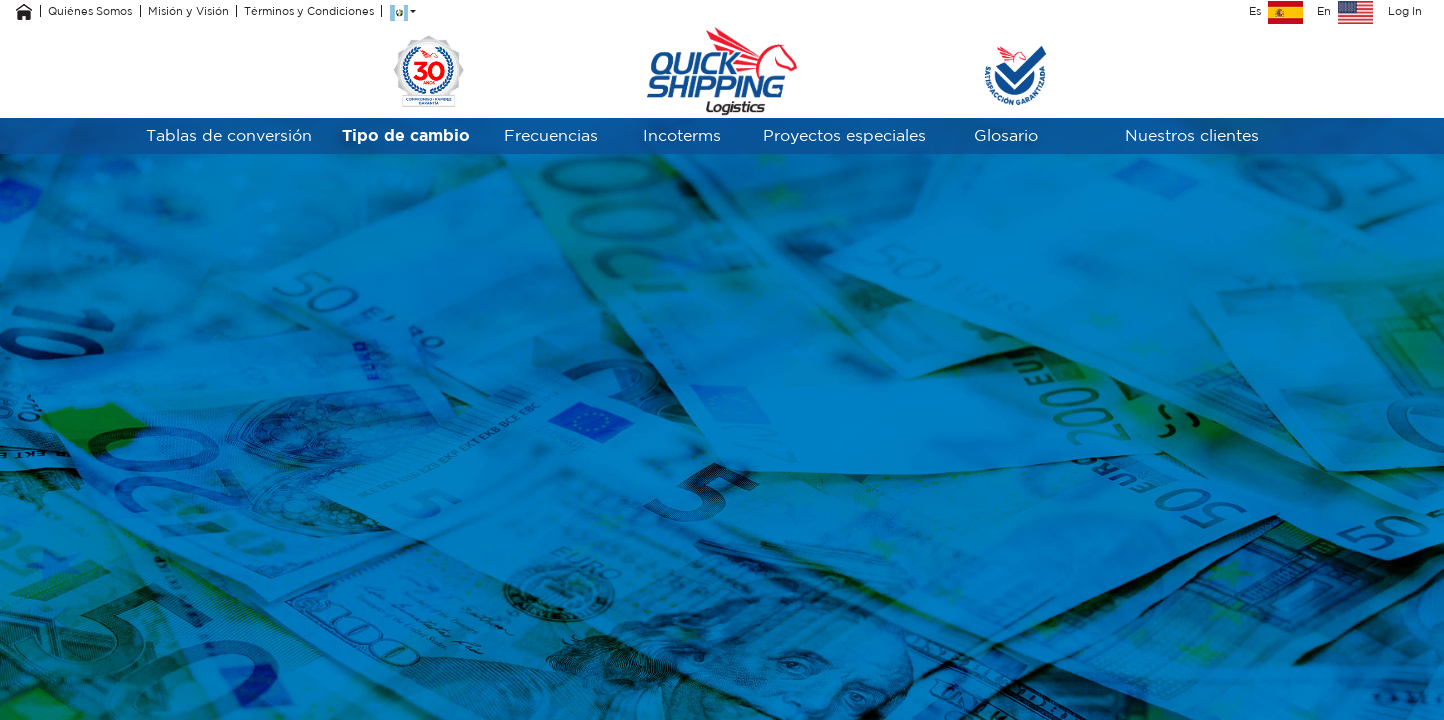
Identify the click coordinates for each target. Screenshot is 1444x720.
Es (1276, 11)
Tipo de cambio (406, 135)
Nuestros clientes (1192, 135)
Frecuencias (551, 135)
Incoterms (682, 135)
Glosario (1006, 135)
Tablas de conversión (229, 135)
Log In (1405, 11)
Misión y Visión (188, 11)
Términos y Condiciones (309, 11)
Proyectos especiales (844, 135)
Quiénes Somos (90, 11)
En (1345, 11)
